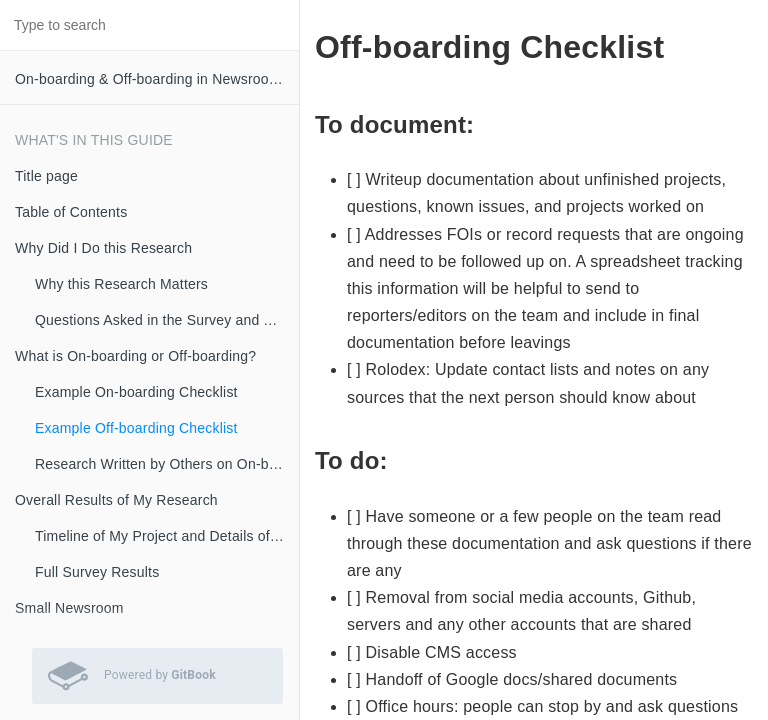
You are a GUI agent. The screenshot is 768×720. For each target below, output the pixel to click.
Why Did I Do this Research (103, 248)
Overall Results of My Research (116, 500)
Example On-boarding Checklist (136, 392)
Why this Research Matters (121, 284)
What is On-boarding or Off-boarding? (135, 356)
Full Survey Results (97, 572)
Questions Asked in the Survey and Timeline (167, 320)
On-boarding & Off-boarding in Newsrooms (151, 79)
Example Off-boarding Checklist (136, 428)
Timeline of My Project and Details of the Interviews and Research (167, 536)
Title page (46, 176)
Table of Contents (71, 212)
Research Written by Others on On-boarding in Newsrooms (167, 464)
